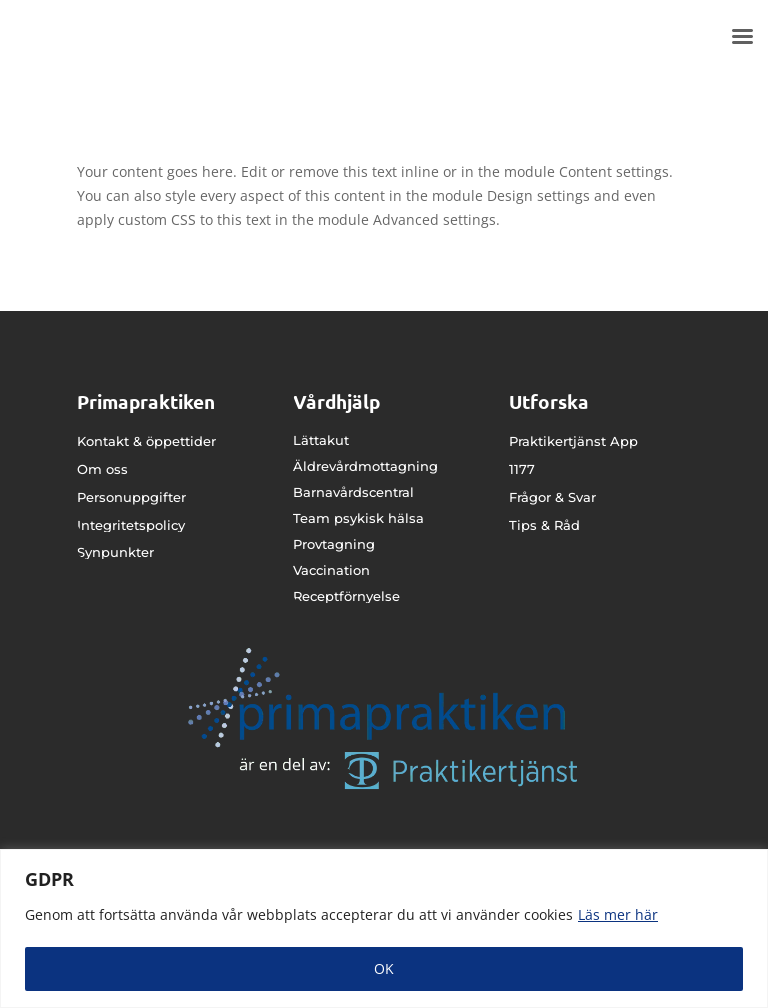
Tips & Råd (544, 525)
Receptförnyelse (346, 596)
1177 (522, 469)
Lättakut (321, 440)
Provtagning (334, 544)
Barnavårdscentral (353, 492)
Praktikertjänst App (573, 441)
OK (384, 968)
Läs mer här (618, 914)
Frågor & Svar (552, 497)
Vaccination (331, 570)
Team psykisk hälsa (358, 518)
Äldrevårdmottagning (365, 466)
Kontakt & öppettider (146, 441)
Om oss (102, 469)
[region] (384, 928)
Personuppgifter (131, 497)
